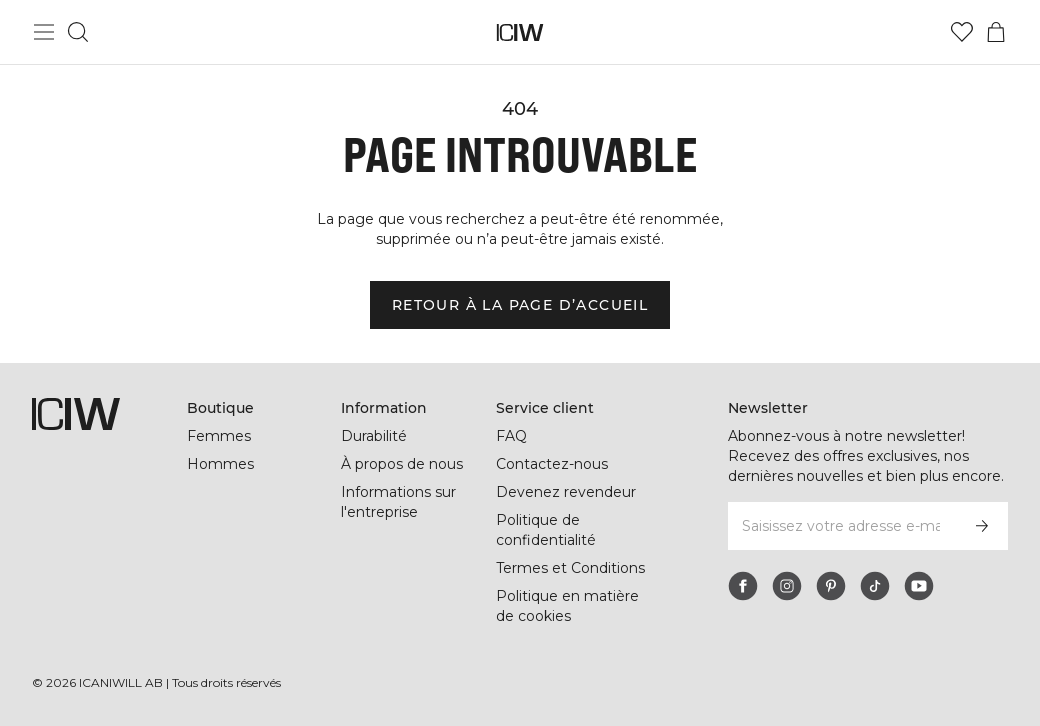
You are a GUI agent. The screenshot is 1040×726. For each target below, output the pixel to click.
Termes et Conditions (570, 568)
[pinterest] (831, 586)
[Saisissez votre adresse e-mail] (841, 526)
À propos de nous (402, 464)
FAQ (511, 436)
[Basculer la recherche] (78, 32)
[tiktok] (875, 586)
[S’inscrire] (982, 526)
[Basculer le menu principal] (44, 32)
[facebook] (743, 586)
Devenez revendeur (566, 492)
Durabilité (374, 436)
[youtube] (919, 586)
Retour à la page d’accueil (520, 305)
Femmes (219, 436)
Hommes (220, 464)
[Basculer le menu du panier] (996, 32)
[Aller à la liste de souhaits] (962, 32)
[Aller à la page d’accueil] (520, 32)
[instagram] (787, 586)
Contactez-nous (552, 464)
